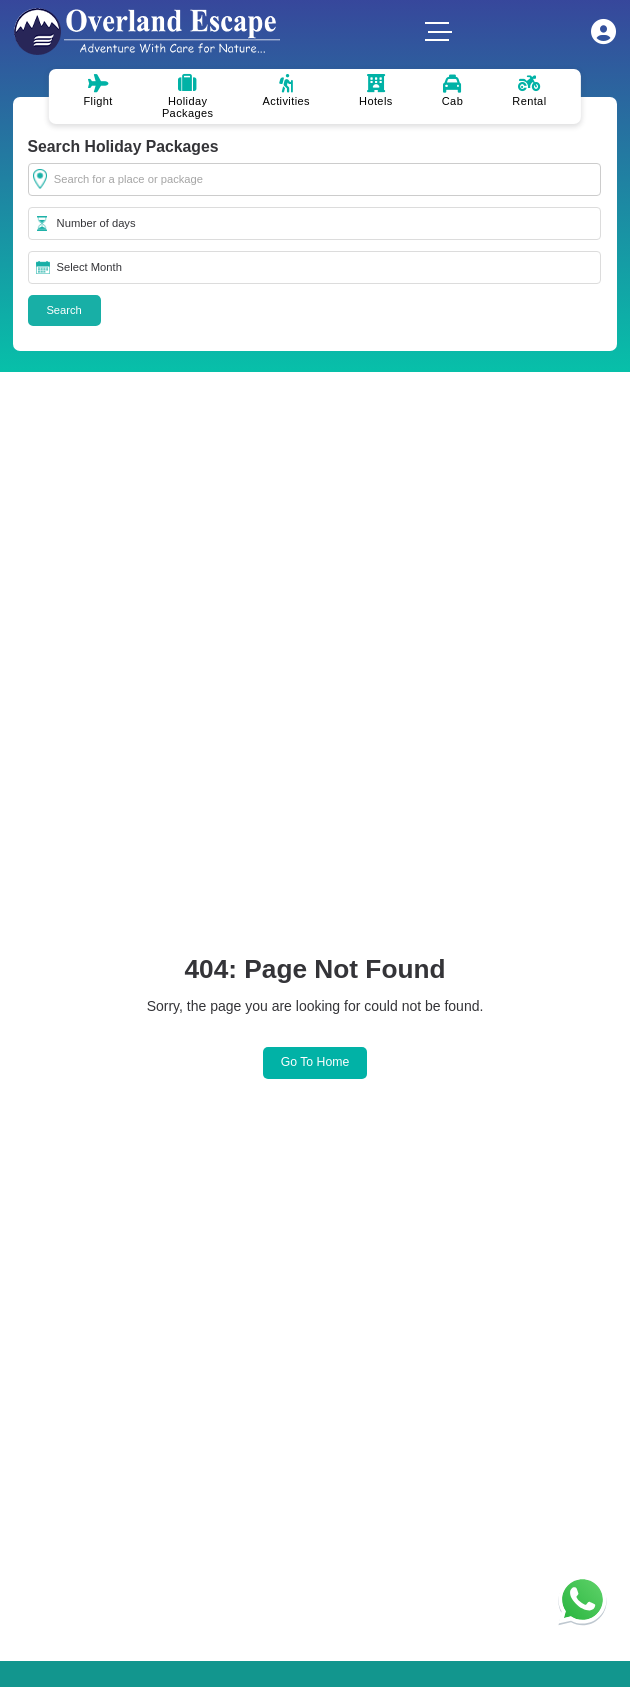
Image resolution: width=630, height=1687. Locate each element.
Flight (97, 90)
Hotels (376, 90)
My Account (603, 31)
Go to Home (315, 1062)
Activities (286, 90)
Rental (529, 90)
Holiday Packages (188, 96)
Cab (452, 90)
